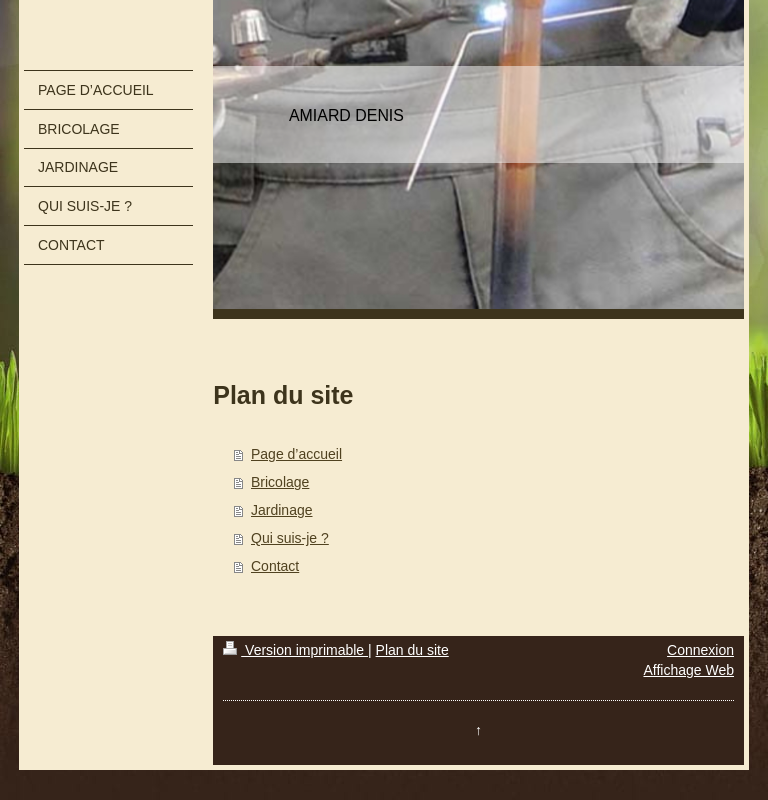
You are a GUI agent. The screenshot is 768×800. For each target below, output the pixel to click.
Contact (275, 566)
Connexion (700, 650)
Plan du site (412, 650)
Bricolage (280, 482)
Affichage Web (688, 670)
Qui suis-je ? (290, 538)
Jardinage (282, 510)
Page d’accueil (296, 454)
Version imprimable (295, 650)
